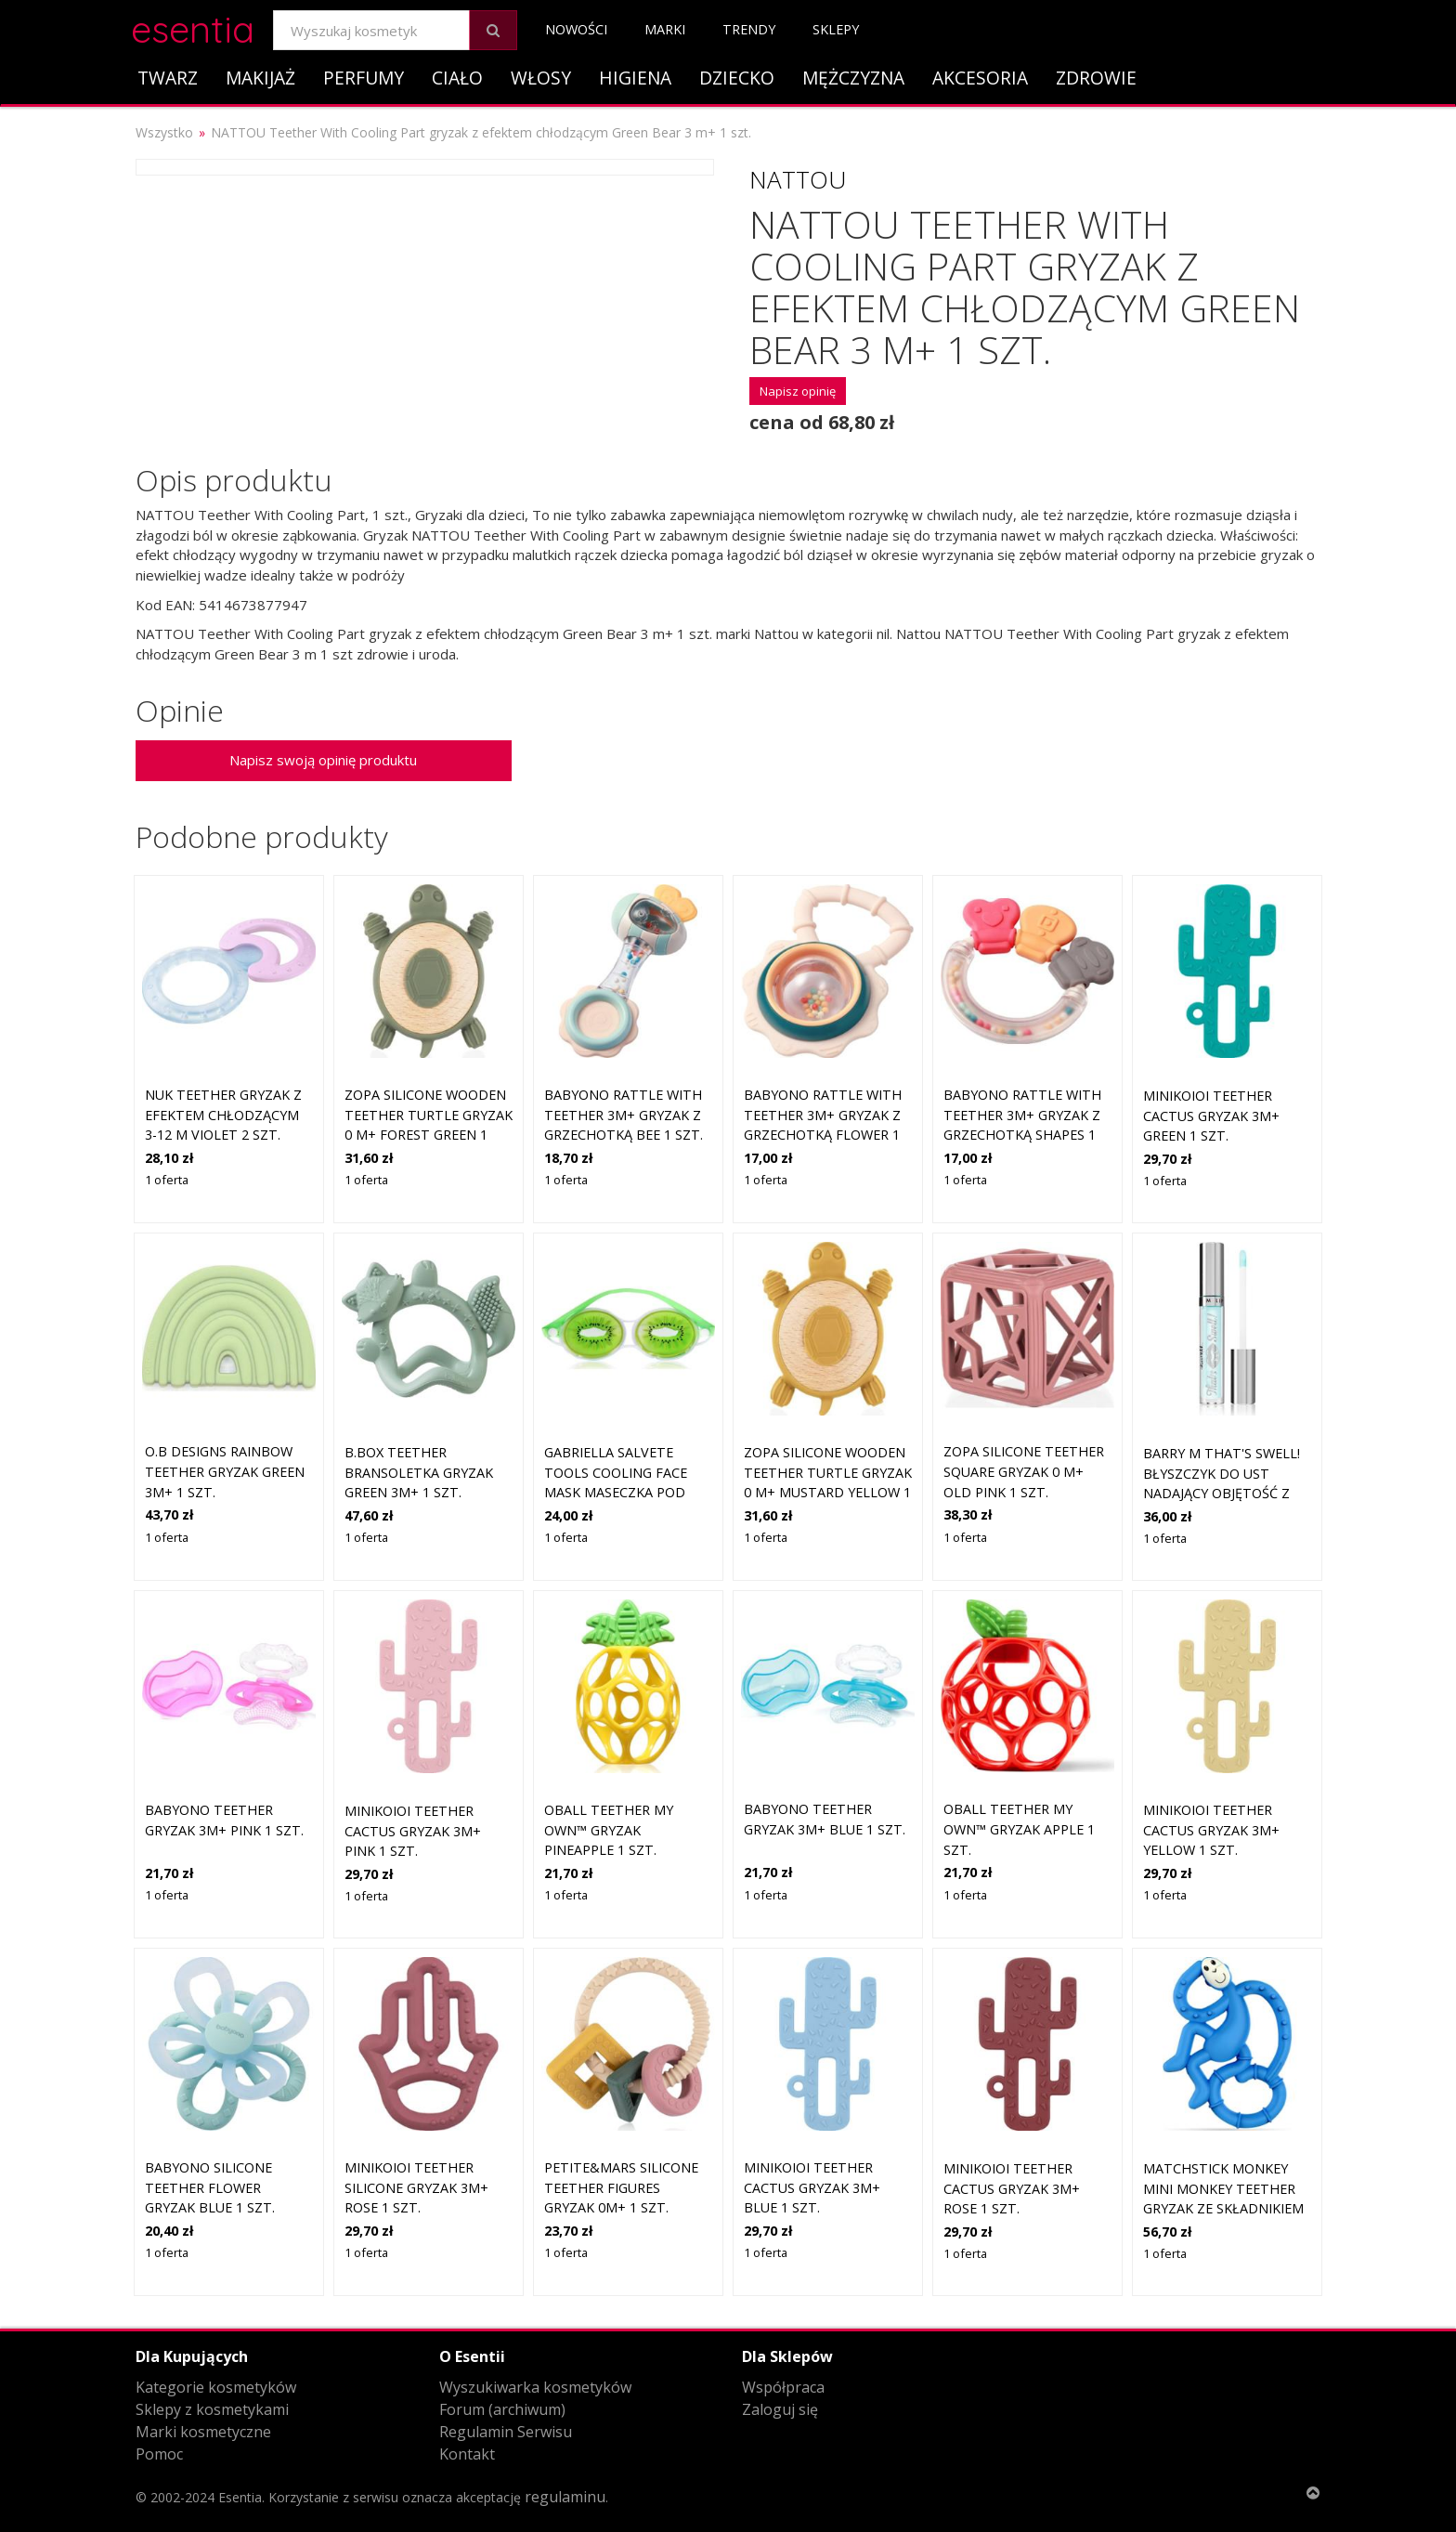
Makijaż (260, 77)
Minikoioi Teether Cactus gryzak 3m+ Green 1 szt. (1211, 1115)
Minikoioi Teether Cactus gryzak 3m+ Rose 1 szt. (1011, 2188)
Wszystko (164, 132)
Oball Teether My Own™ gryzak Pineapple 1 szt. (608, 1830)
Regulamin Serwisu (505, 2431)
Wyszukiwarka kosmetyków (535, 2387)
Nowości (576, 29)
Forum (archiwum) (502, 2409)
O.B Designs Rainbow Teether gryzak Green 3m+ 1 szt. (225, 1471)
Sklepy (835, 29)
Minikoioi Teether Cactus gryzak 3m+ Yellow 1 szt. (1211, 1830)
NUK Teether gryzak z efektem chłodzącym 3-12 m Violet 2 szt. (223, 1114)
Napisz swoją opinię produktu (323, 759)
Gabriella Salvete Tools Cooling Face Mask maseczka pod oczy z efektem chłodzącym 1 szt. (615, 1492)
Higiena (635, 77)
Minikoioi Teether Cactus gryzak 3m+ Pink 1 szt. (412, 1831)
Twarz (167, 77)
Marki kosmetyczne (203, 2431)
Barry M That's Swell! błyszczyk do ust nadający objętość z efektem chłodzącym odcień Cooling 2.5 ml (1222, 1493)
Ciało (457, 77)
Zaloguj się (780, 2409)
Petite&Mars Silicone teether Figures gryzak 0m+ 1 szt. (621, 2187)
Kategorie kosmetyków (216, 2387)
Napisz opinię (798, 391)
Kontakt (467, 2454)
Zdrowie (1096, 77)
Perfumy (363, 77)
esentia (192, 26)
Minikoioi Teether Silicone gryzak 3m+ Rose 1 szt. (416, 2187)
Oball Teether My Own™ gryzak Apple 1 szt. (1019, 1829)
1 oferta (166, 1179)
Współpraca (783, 2387)
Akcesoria (980, 77)
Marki (664, 29)
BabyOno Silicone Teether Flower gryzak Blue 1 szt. (210, 2187)
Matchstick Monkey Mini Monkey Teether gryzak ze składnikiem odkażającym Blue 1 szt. (1223, 2208)
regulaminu (565, 2496)
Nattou (797, 179)
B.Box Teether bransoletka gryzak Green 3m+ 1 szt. (418, 1472)
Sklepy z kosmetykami (212, 2409)
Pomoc (159, 2454)
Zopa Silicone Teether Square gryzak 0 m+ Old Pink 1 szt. (1023, 1471)
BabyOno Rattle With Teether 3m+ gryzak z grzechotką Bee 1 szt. (623, 1114)
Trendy (748, 29)
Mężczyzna (853, 77)
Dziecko (736, 77)
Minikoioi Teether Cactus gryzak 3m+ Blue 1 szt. (812, 2187)
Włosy (541, 77)
